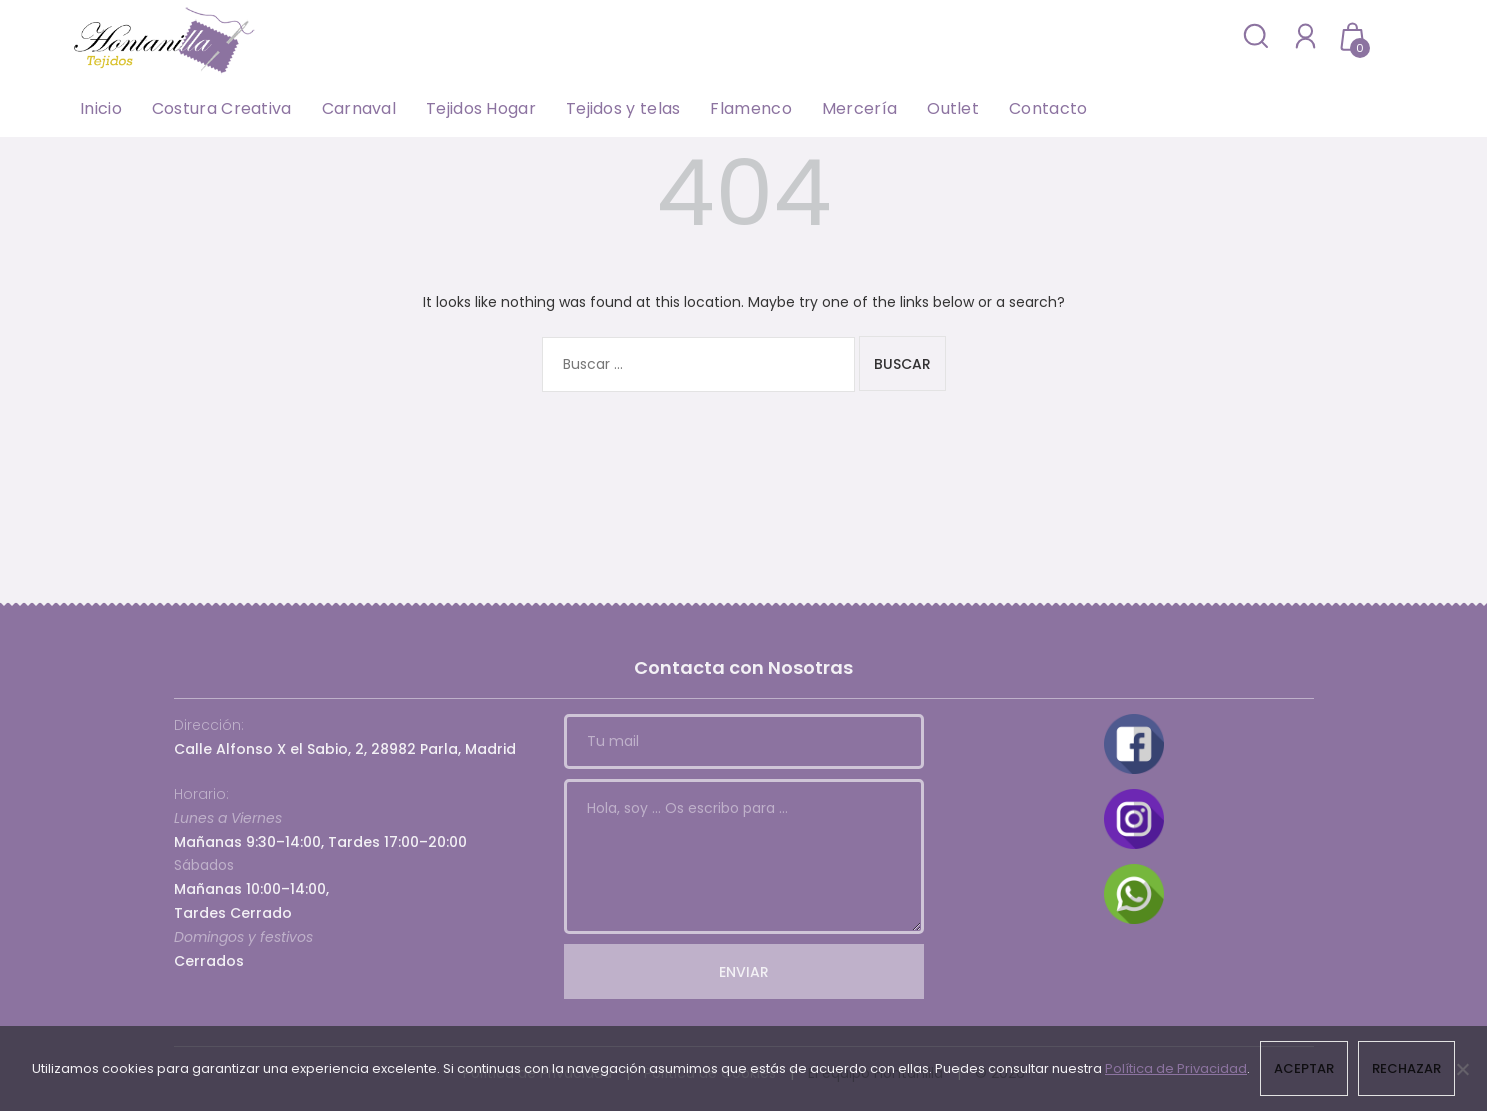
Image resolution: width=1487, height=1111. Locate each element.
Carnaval (359, 108)
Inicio (101, 108)
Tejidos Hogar (481, 108)
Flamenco (750, 108)
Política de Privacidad (1176, 1068)
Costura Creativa (222, 108)
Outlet (953, 108)
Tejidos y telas (623, 108)
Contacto (1048, 108)
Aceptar (1304, 1068)
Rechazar (1406, 1068)
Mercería (859, 108)
